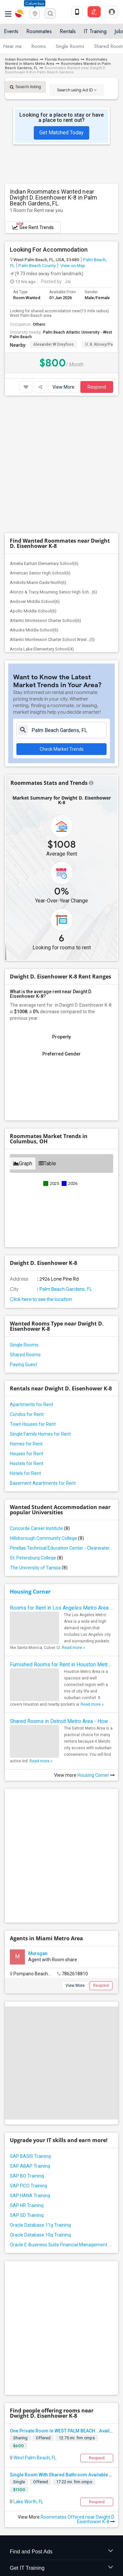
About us (13, 2510)
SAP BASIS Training (30, 1986)
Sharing (20, 2226)
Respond (97, 387)
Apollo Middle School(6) (33, 481)
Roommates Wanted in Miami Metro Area (56, 61)
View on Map (72, 265)
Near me (12, 46)
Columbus (34, 3)
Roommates (39, 31)
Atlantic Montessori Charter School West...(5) (52, 510)
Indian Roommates (21, 59)
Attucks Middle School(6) (34, 500)
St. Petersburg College (36, 1428)
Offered (43, 2226)
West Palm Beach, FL (34, 2246)
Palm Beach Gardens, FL (65, 1160)
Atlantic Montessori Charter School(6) (45, 491)
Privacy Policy (21, 2516)
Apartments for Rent (31, 1275)
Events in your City (29, 2388)
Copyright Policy (99, 2516)
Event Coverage (26, 2397)
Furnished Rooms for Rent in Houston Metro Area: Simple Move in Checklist (61, 1535)
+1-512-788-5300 (30, 2433)
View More (63, 387)
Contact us (40, 2510)
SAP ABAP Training (30, 1995)
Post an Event (76, 2397)
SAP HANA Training (30, 2025)
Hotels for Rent (25, 1344)
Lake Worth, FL (27, 2290)
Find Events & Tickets (61, 2373)
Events (11, 31)
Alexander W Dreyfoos (53, 344)
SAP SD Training (27, 2045)
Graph (22, 1034)
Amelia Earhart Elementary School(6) (44, 434)
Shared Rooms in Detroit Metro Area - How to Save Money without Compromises (61, 1592)
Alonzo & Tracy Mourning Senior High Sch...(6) (53, 462)
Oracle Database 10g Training (40, 2064)
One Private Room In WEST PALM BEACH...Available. (65, 2219)
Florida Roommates (62, 59)
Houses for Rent (26, 1324)
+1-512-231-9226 (69, 2433)
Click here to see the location (41, 1170)
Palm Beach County (37, 265)
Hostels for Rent (26, 1334)
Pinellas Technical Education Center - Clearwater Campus (61, 1418)
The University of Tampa (39, 1438)
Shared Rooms (25, 1225)
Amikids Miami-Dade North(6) (38, 453)
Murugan (38, 1783)
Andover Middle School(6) (35, 472)
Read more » (73, 1518)
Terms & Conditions (77, 2510)
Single (19, 2270)
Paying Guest (23, 1235)
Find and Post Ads (61, 2340)
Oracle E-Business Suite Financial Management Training (61, 2074)
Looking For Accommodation (49, 249)
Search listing (25, 86)
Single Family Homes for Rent (40, 1304)
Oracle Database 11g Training (40, 2054)
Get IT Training (61, 2356)
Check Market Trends (62, 619)
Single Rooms (70, 46)
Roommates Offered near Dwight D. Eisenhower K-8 (78, 2308)
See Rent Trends (33, 226)
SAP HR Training (27, 2035)
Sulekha (20, 13)
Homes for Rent (26, 1314)
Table (47, 1034)
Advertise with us (59, 2516)
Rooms (38, 46)
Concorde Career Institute (40, 1399)
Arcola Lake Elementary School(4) (42, 519)
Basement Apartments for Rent (43, 1353)
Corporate (61, 2411)
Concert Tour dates (81, 2388)
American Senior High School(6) (40, 443)
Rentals (68, 31)
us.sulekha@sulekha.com (39, 2447)
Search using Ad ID (76, 90)
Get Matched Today (61, 132)
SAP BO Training (27, 2005)
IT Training (95, 31)
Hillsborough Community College (47, 1408)
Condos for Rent (27, 1285)
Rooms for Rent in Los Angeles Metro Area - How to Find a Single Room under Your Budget (61, 1478)
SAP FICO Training (28, 2015)
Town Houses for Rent (33, 1294)
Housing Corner (30, 1462)
